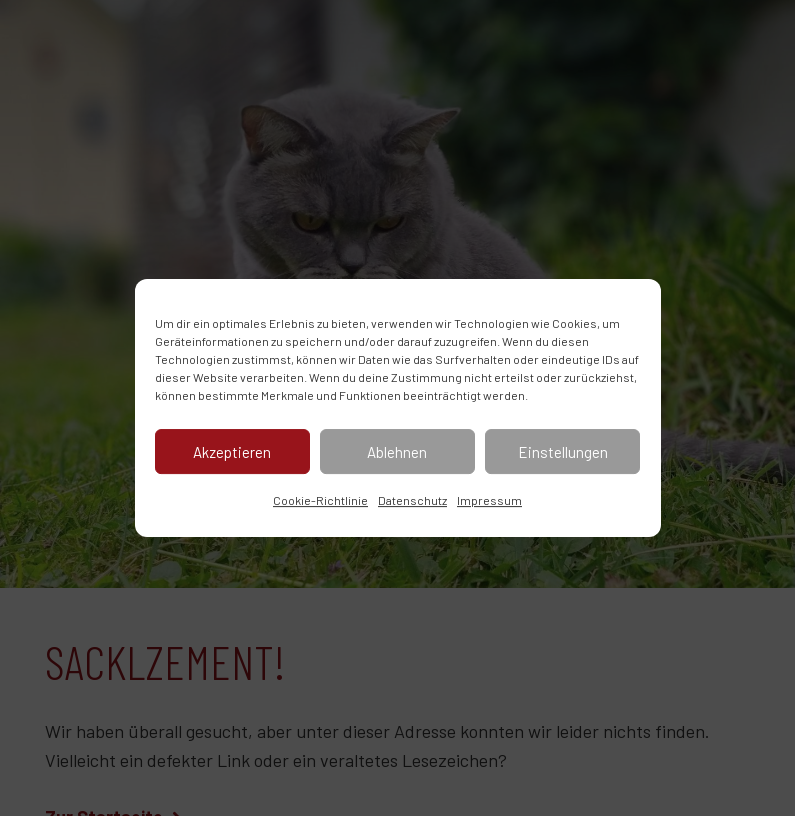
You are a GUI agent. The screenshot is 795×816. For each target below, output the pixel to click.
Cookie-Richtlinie (320, 500)
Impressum (489, 500)
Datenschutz (412, 500)
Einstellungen (563, 452)
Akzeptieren (232, 452)
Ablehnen (397, 452)
